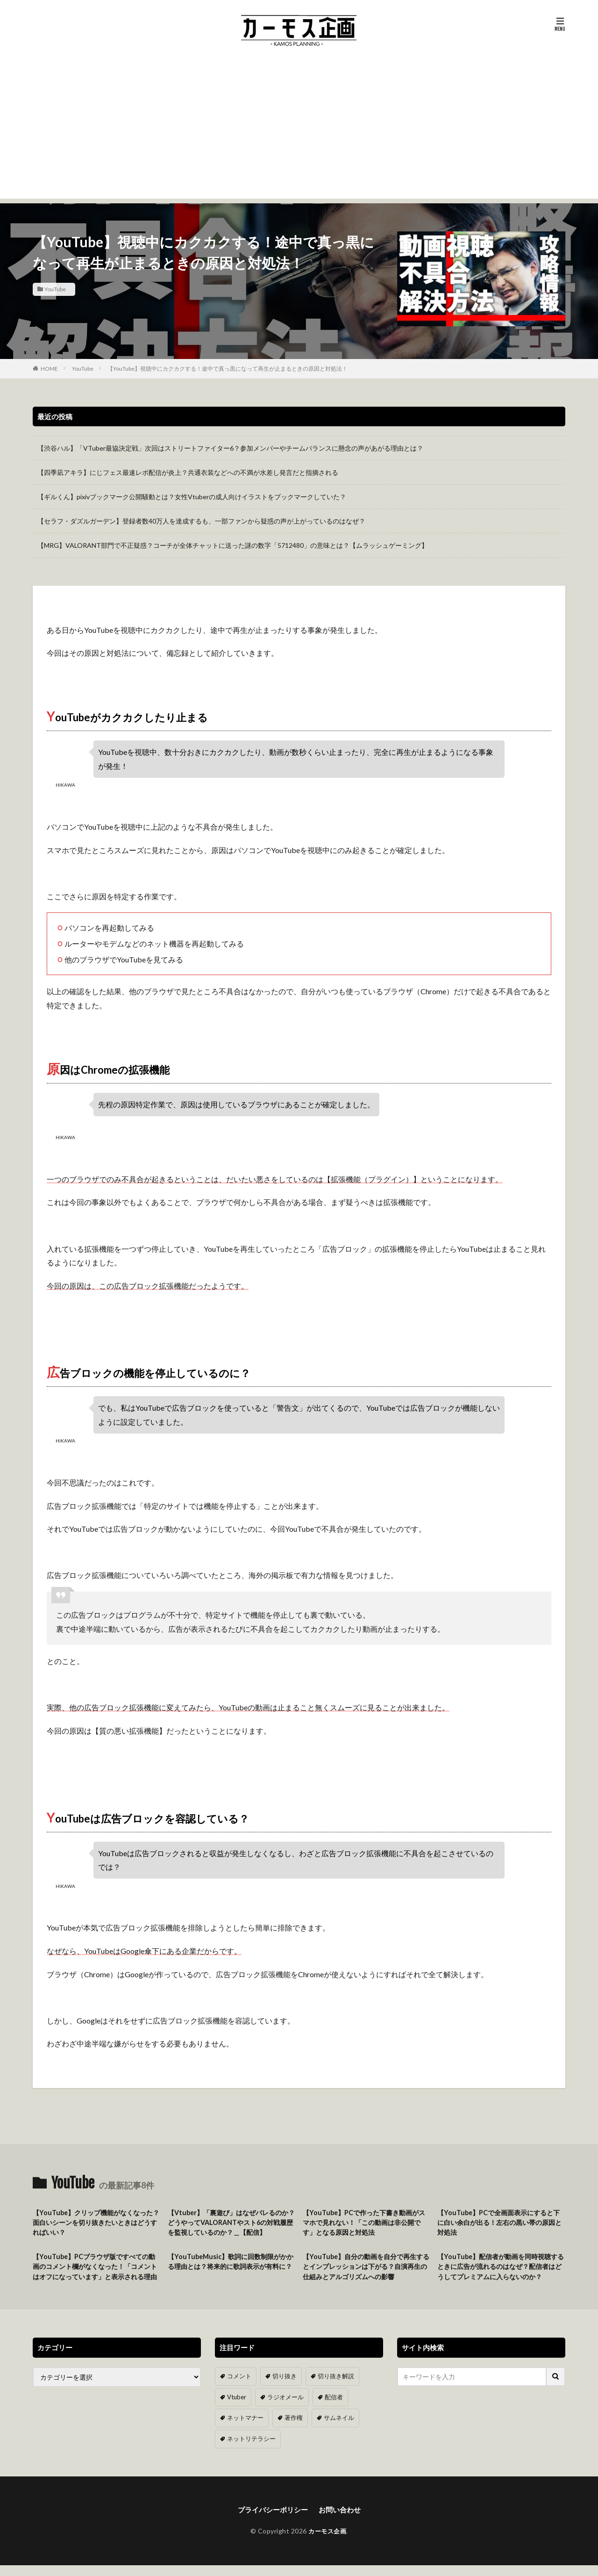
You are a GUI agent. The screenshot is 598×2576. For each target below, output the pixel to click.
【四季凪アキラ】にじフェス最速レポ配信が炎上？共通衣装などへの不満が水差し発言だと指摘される (187, 472)
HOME (49, 368)
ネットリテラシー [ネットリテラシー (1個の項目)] (249, 2449)
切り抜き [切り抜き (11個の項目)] (282, 2389)
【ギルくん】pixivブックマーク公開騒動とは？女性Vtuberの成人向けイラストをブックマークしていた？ (191, 497)
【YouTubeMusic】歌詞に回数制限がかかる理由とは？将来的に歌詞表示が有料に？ (231, 2268)
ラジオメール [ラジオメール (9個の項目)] (282, 2409)
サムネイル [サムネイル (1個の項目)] (334, 2429)
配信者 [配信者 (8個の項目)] (328, 2409)
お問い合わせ (342, 2520)
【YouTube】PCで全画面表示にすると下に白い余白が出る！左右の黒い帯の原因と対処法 (500, 2223)
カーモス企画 (327, 2542)
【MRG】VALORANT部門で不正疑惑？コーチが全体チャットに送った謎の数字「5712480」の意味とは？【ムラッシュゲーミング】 (232, 545)
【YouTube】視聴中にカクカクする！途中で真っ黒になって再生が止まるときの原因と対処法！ (227, 368)
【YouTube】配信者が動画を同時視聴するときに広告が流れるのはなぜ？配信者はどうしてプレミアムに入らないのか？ (500, 2274)
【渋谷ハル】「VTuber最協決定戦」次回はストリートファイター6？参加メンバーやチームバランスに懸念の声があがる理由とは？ (230, 448)
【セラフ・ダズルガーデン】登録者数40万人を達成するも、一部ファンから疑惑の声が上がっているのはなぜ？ (201, 521)
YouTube (55, 289)
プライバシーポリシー (271, 2520)
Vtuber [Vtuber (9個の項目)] (235, 2409)
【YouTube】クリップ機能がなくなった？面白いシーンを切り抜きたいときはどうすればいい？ (96, 2223)
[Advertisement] (299, 133)
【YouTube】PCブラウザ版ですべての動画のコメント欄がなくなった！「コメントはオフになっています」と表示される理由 (96, 2274)
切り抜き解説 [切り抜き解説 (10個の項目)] (331, 2389)
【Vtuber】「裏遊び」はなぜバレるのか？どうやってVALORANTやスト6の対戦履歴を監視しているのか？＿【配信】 (231, 2223)
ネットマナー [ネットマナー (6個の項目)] (244, 2429)
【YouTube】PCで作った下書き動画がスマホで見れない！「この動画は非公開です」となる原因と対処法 (366, 2223)
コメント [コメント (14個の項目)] (238, 2389)
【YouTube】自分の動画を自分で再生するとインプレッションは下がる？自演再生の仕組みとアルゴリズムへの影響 (366, 2268)
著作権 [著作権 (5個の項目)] (290, 2429)
